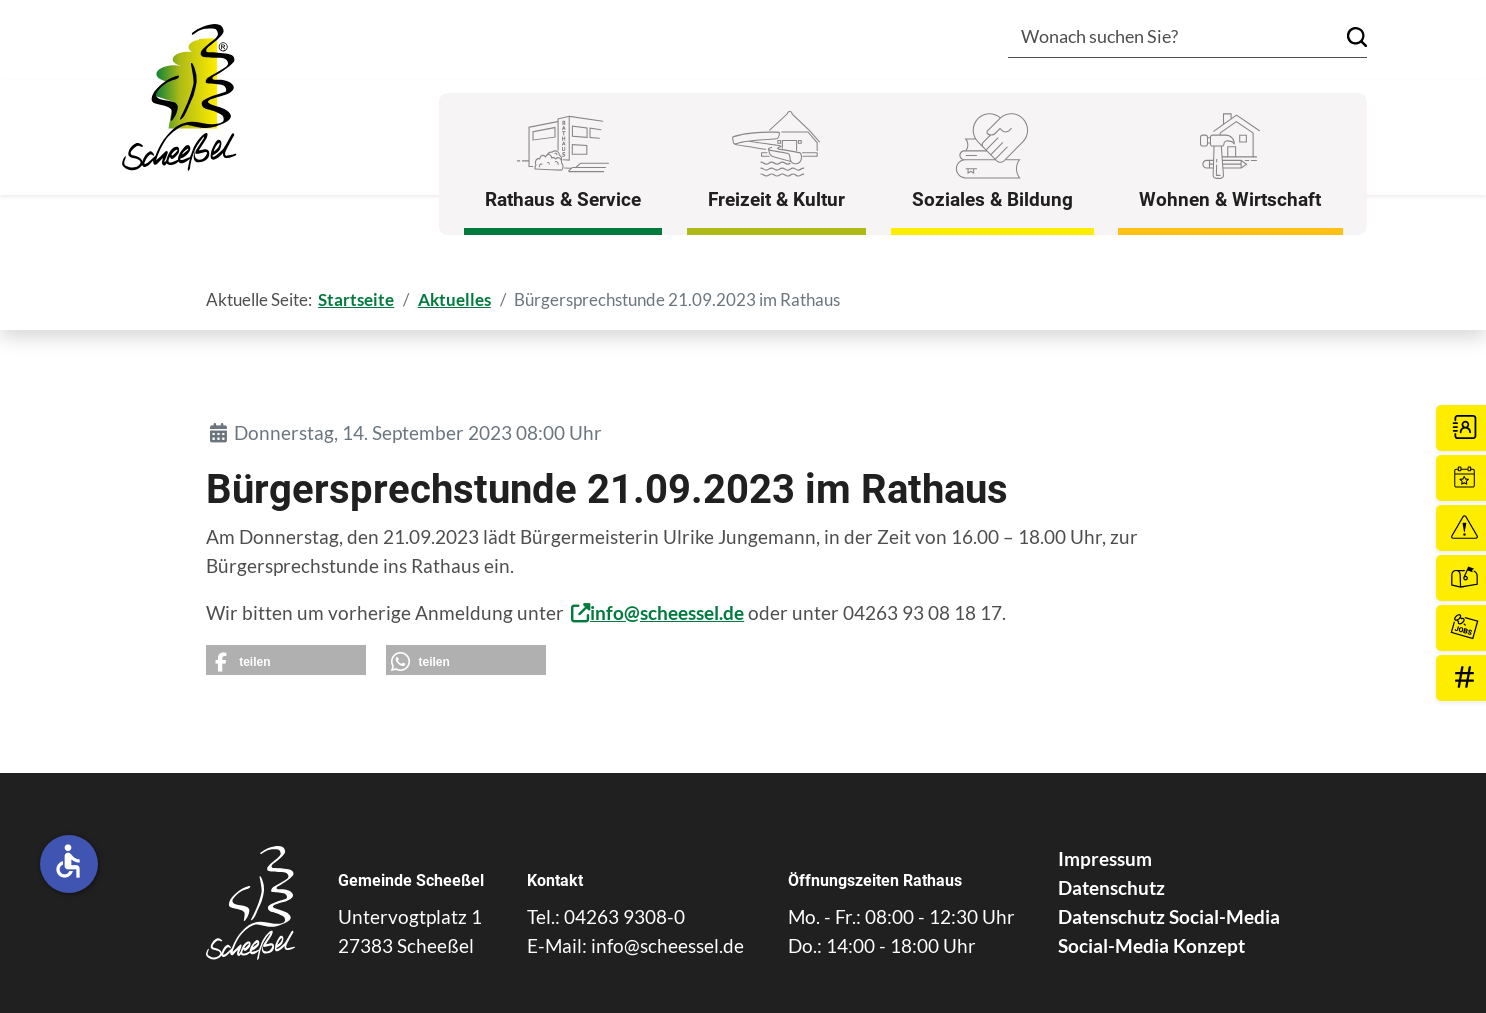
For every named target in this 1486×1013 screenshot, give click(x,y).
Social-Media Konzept (1151, 945)
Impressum (1105, 858)
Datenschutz (1111, 887)
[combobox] (1158, 38)
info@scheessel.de (667, 612)
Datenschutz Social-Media (1169, 916)
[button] (286, 660)
